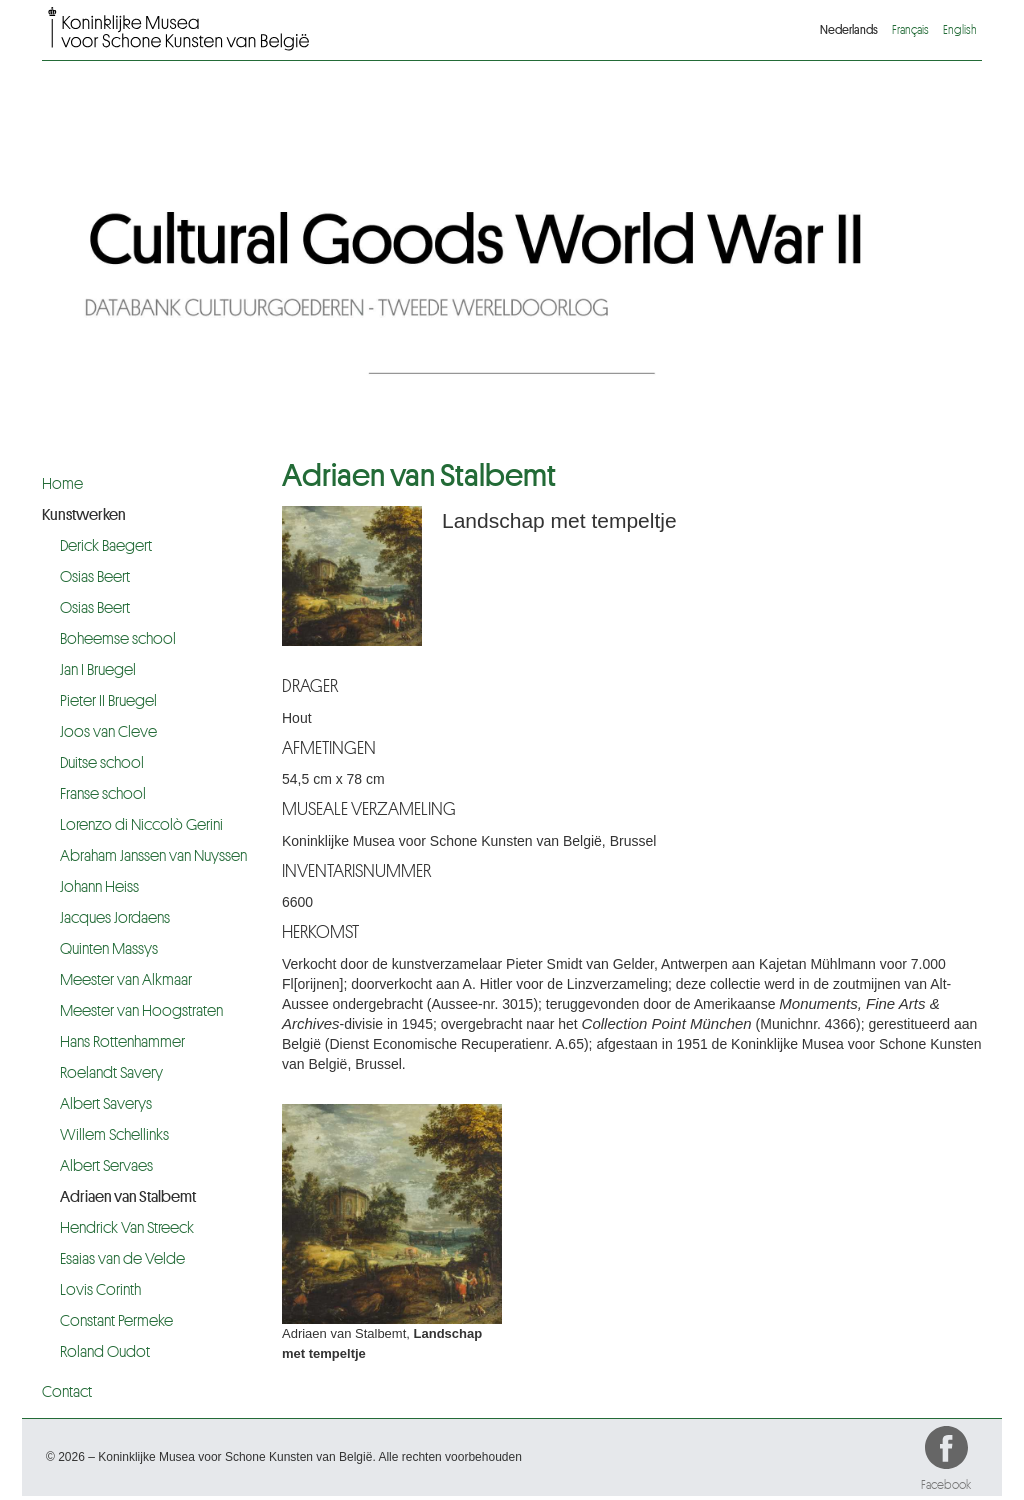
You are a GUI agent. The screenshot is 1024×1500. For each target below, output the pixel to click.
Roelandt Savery (111, 1073)
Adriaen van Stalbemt (128, 1197)
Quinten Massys (109, 949)
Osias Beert (95, 577)
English (960, 30)
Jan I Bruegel (98, 670)
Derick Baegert (106, 546)
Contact (67, 1392)
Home (62, 484)
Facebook (948, 1451)
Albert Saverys (106, 1104)
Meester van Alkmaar (126, 980)
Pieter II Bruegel (108, 701)
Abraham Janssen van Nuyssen (153, 856)
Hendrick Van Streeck (127, 1228)
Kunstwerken (84, 515)
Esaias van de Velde (122, 1259)
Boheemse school (118, 639)
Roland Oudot (105, 1352)
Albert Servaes (106, 1166)
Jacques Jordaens (115, 918)
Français (910, 30)
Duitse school (102, 763)
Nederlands (849, 30)
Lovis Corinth (100, 1290)
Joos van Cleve (108, 732)
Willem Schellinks (114, 1135)
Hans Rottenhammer (122, 1042)
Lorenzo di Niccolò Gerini (141, 825)
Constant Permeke (116, 1321)
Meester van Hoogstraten (141, 1011)
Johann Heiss (99, 887)
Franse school (103, 794)
